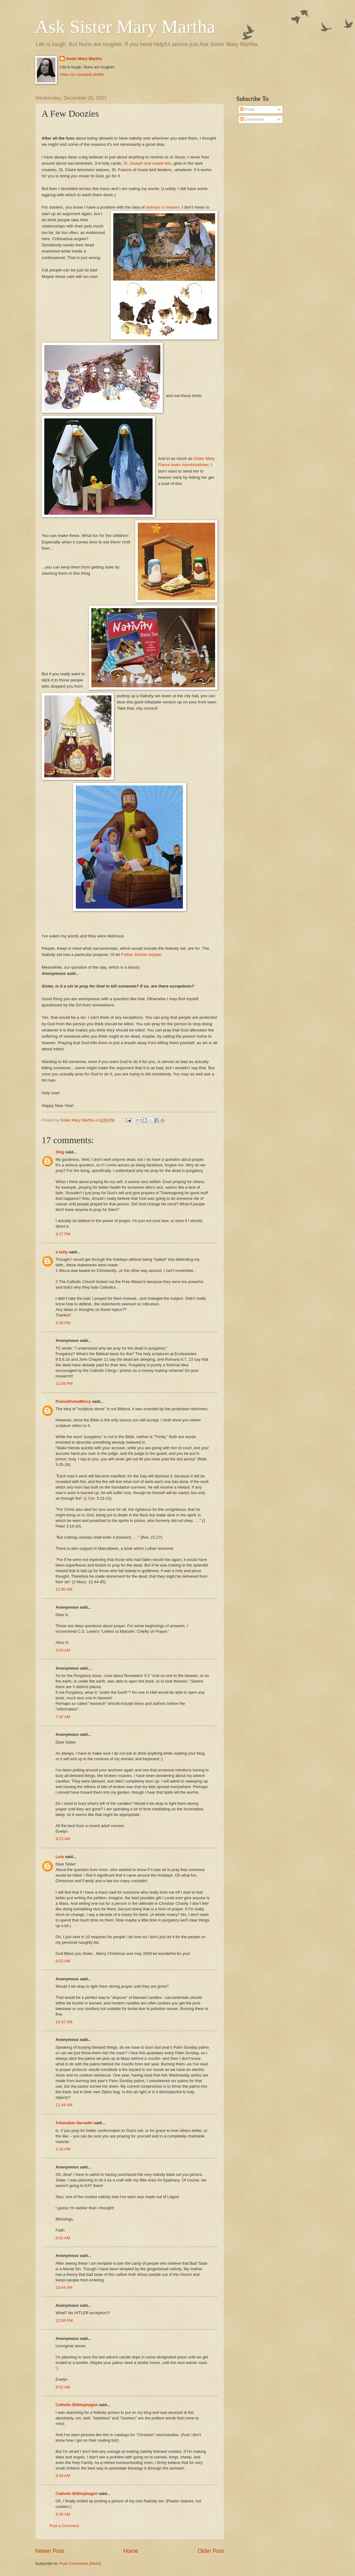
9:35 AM (63, 2514)
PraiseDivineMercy (73, 1401)
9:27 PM (63, 1234)
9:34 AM (63, 2475)
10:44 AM (64, 2287)
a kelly (62, 1252)
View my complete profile (82, 74)
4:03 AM (63, 1650)
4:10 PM (63, 2149)
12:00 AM (64, 1589)
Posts (247, 109)
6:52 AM (63, 1961)
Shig (60, 1152)
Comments (252, 119)
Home (130, 2551)
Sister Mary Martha (84, 58)
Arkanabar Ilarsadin (74, 2122)
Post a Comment (64, 2525)
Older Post (210, 2551)
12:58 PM (64, 2320)
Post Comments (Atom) (80, 2563)
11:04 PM (64, 1383)
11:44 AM (64, 2105)
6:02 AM (63, 2238)
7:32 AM (63, 1716)
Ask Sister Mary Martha (125, 26)
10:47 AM (64, 2022)
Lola (60, 1856)
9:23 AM (63, 1838)
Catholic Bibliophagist (77, 2404)
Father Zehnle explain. (141, 954)
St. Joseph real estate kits (147, 163)
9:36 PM (63, 1322)
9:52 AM (63, 2387)
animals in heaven (163, 207)
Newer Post (49, 2551)
